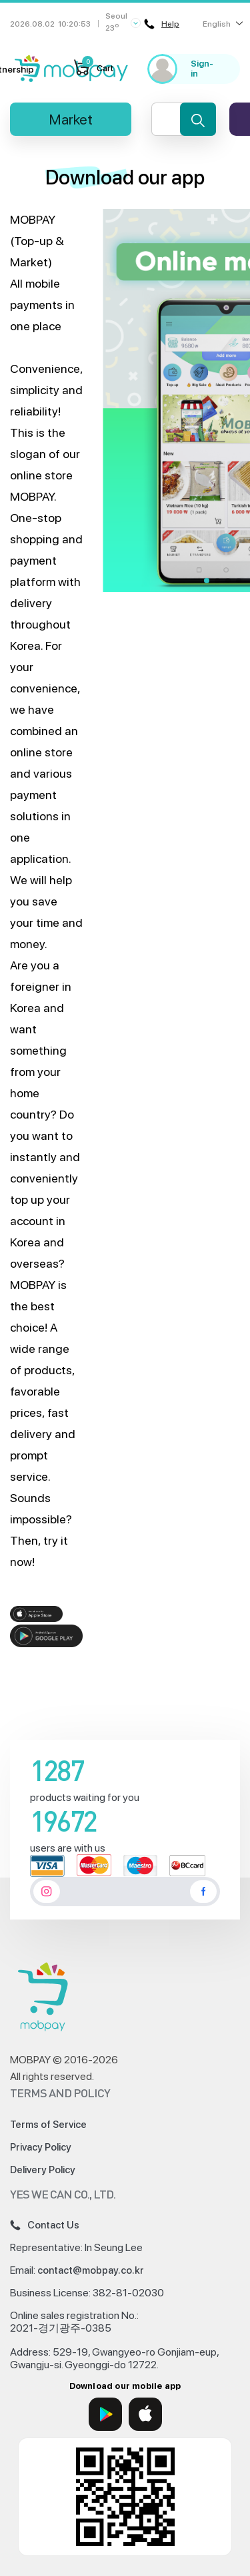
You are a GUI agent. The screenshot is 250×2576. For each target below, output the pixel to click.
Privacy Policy (40, 2147)
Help (161, 24)
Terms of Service (48, 2125)
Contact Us (44, 2225)
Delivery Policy (42, 2170)
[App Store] (145, 2414)
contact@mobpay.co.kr (90, 2270)
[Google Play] (105, 2414)
